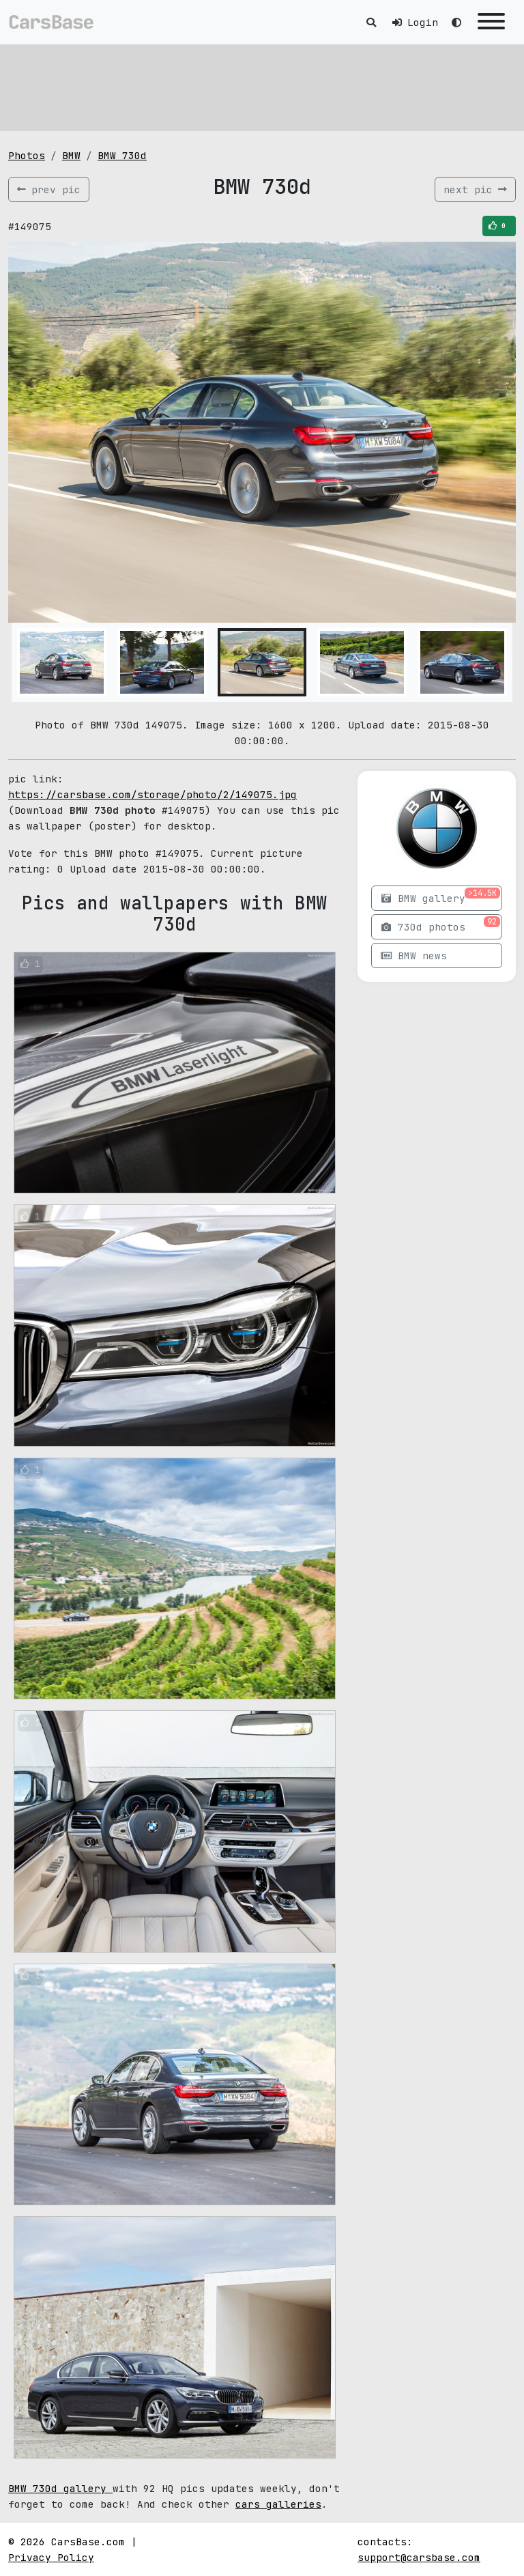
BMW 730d (122, 155)
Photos (26, 155)
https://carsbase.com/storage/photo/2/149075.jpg (152, 794)
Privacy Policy (51, 2557)
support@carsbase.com (419, 2557)
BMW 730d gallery (60, 2488)
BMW (71, 155)
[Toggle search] (371, 22)
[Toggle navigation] (491, 22)
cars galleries (278, 2503)
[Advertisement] (262, 85)
